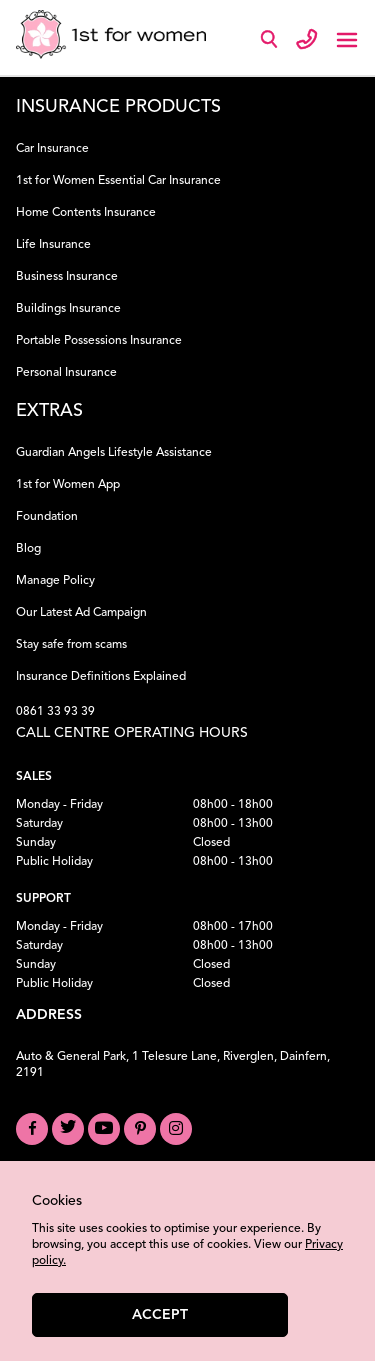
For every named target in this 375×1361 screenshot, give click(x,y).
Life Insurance (53, 245)
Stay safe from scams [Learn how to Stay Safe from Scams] (71, 645)
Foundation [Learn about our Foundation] (47, 517)
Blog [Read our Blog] (28, 549)
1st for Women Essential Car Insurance (118, 181)
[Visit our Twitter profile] (68, 1129)
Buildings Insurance (68, 309)
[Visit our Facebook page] (32, 1129)
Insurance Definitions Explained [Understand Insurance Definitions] (101, 677)
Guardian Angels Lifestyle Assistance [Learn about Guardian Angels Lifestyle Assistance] (114, 453)
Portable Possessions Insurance (99, 341)
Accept (160, 1315)
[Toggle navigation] (347, 38)
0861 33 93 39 (55, 712)
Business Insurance (67, 277)
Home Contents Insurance (86, 213)
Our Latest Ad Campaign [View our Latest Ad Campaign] (81, 613)
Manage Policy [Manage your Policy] (55, 581)
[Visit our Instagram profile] (176, 1129)
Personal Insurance (66, 373)
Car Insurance (52, 149)
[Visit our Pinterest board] (140, 1129)
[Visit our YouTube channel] (104, 1129)
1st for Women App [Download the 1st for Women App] (68, 485)
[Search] (273, 43)
